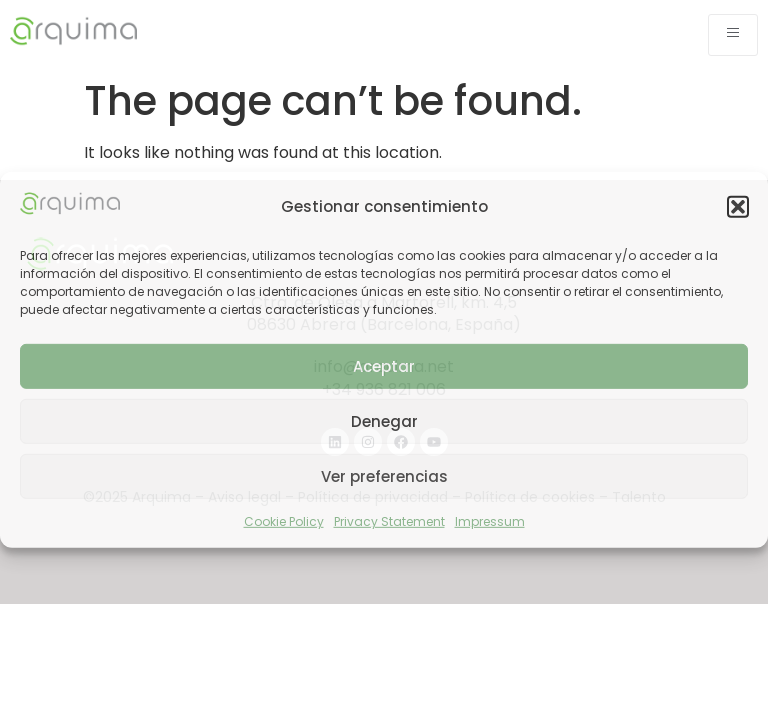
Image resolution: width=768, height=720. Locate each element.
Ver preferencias (384, 476)
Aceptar (384, 366)
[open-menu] (733, 35)
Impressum (490, 521)
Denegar (384, 421)
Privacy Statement (389, 521)
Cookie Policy (284, 521)
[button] (738, 207)
